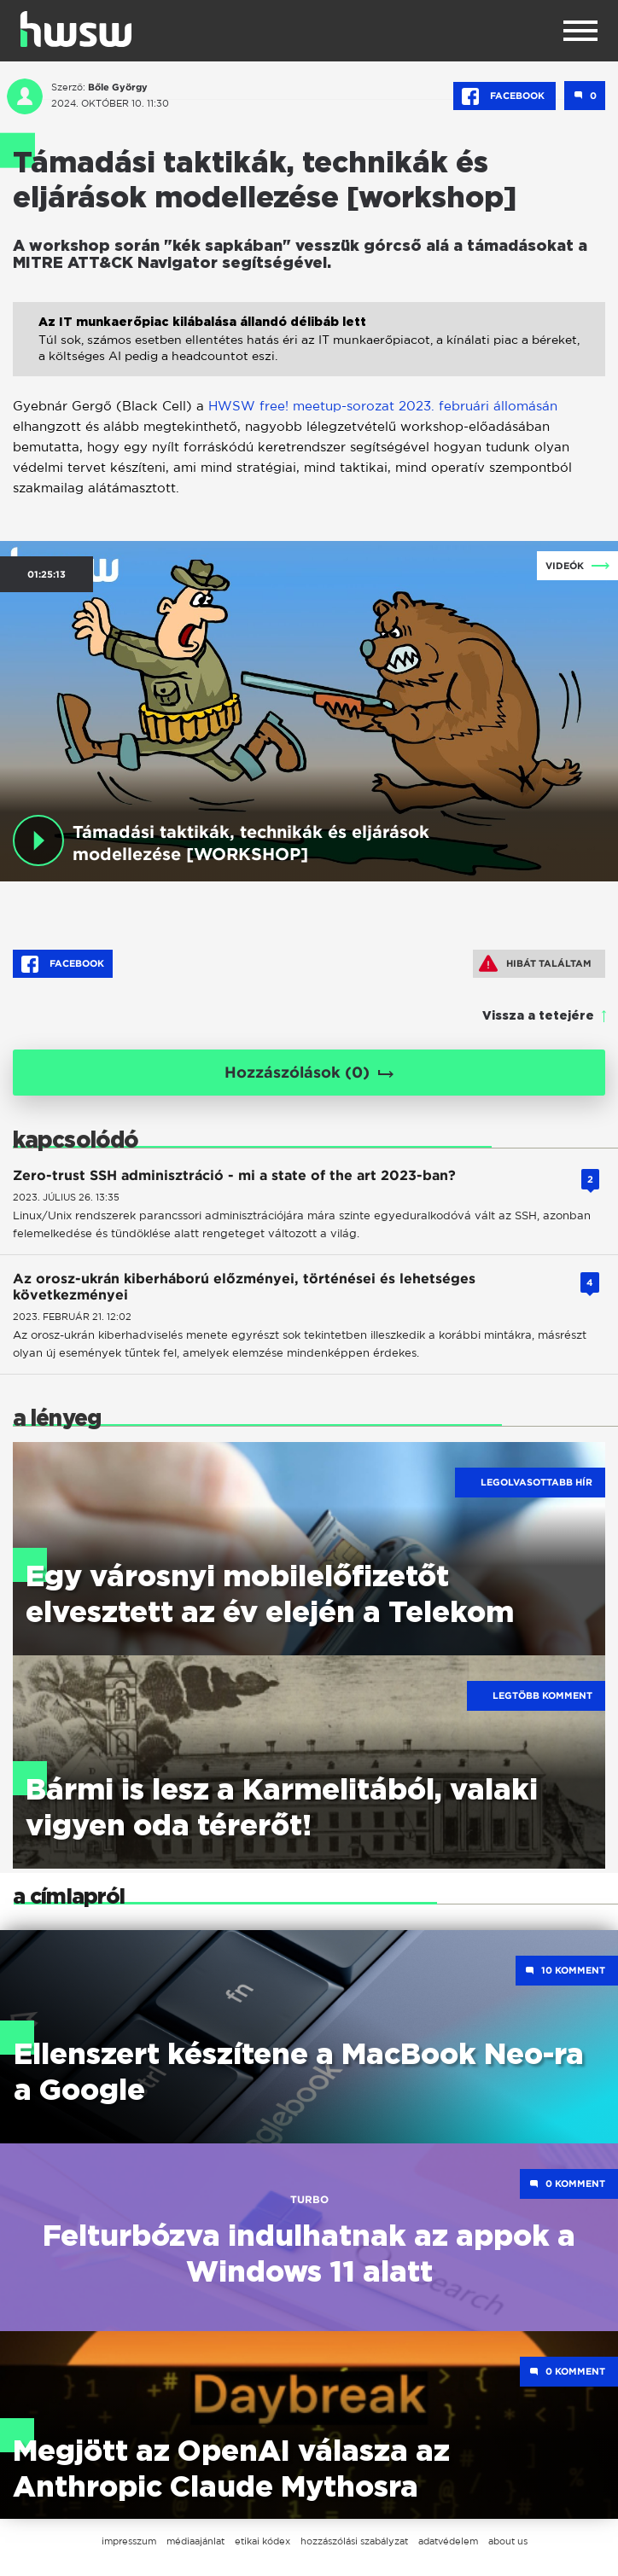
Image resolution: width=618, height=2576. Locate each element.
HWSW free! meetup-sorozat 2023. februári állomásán (382, 405)
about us (508, 2541)
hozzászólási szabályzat (354, 2541)
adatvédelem (448, 2541)
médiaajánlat (195, 2541)
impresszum (129, 2541)
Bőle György (118, 87)
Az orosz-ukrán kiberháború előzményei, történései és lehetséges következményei (244, 1287)
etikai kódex (262, 2541)
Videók (564, 566)
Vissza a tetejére (538, 1016)
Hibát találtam (535, 963)
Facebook (504, 96)
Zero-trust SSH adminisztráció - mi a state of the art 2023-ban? (234, 1175)
